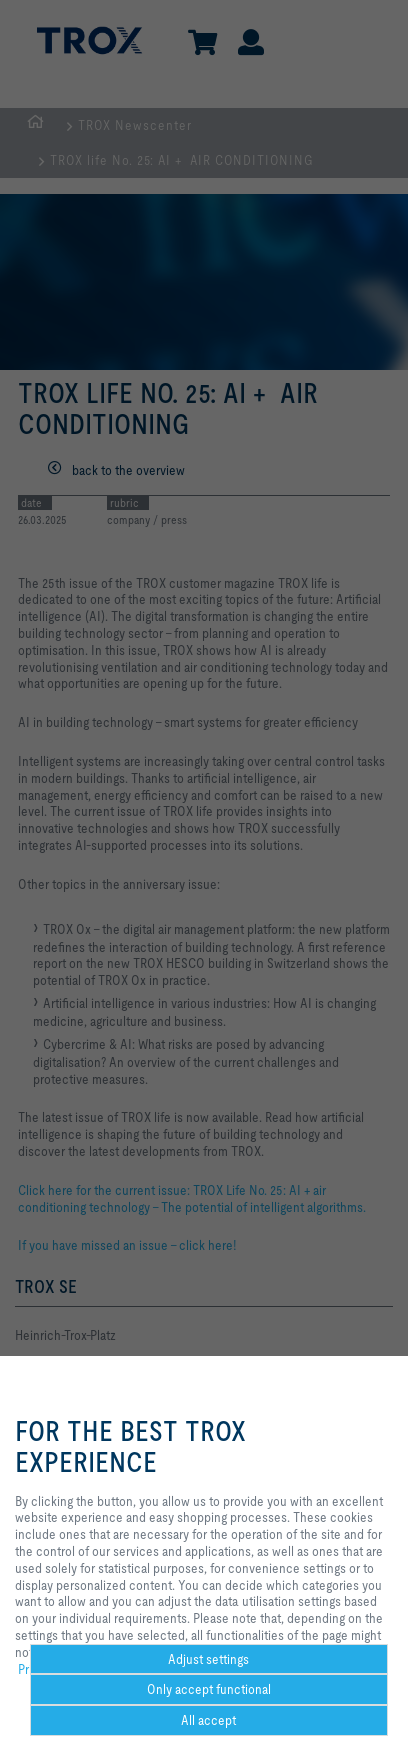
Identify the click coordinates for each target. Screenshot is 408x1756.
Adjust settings (208, 1659)
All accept (208, 1720)
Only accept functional (209, 1689)
